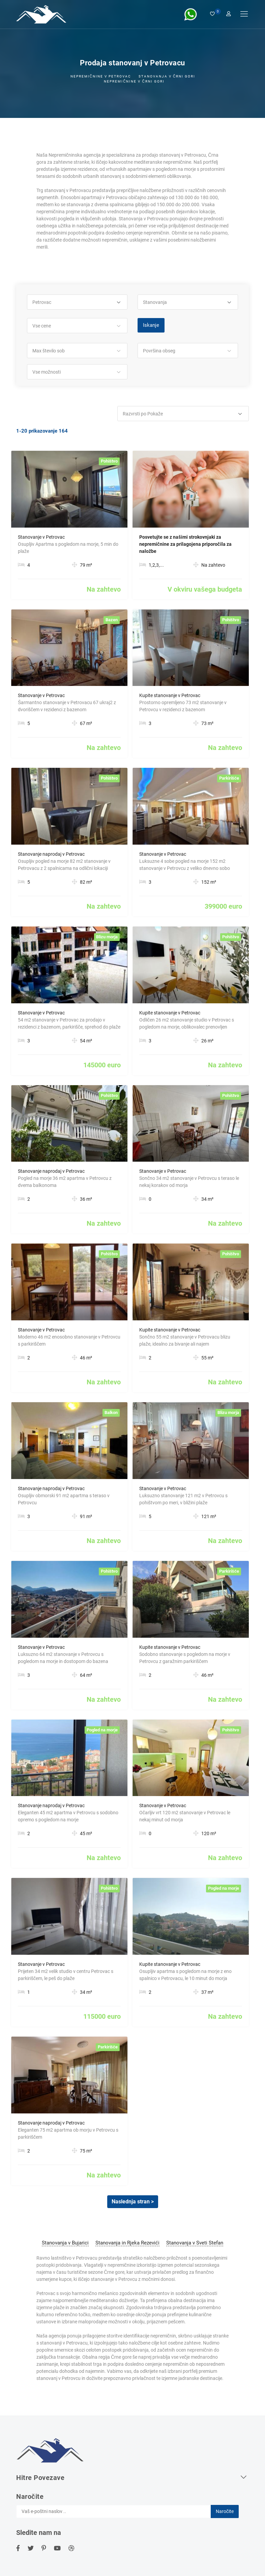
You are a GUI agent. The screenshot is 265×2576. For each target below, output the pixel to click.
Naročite (225, 2511)
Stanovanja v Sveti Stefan (194, 2243)
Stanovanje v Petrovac (41, 537)
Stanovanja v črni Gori (167, 76)
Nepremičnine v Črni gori (134, 81)
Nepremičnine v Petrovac (100, 76)
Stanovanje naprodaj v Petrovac (51, 854)
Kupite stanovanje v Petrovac (169, 695)
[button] (77, 302)
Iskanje (151, 325)
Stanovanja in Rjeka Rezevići (127, 2243)
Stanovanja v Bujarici (65, 2243)
